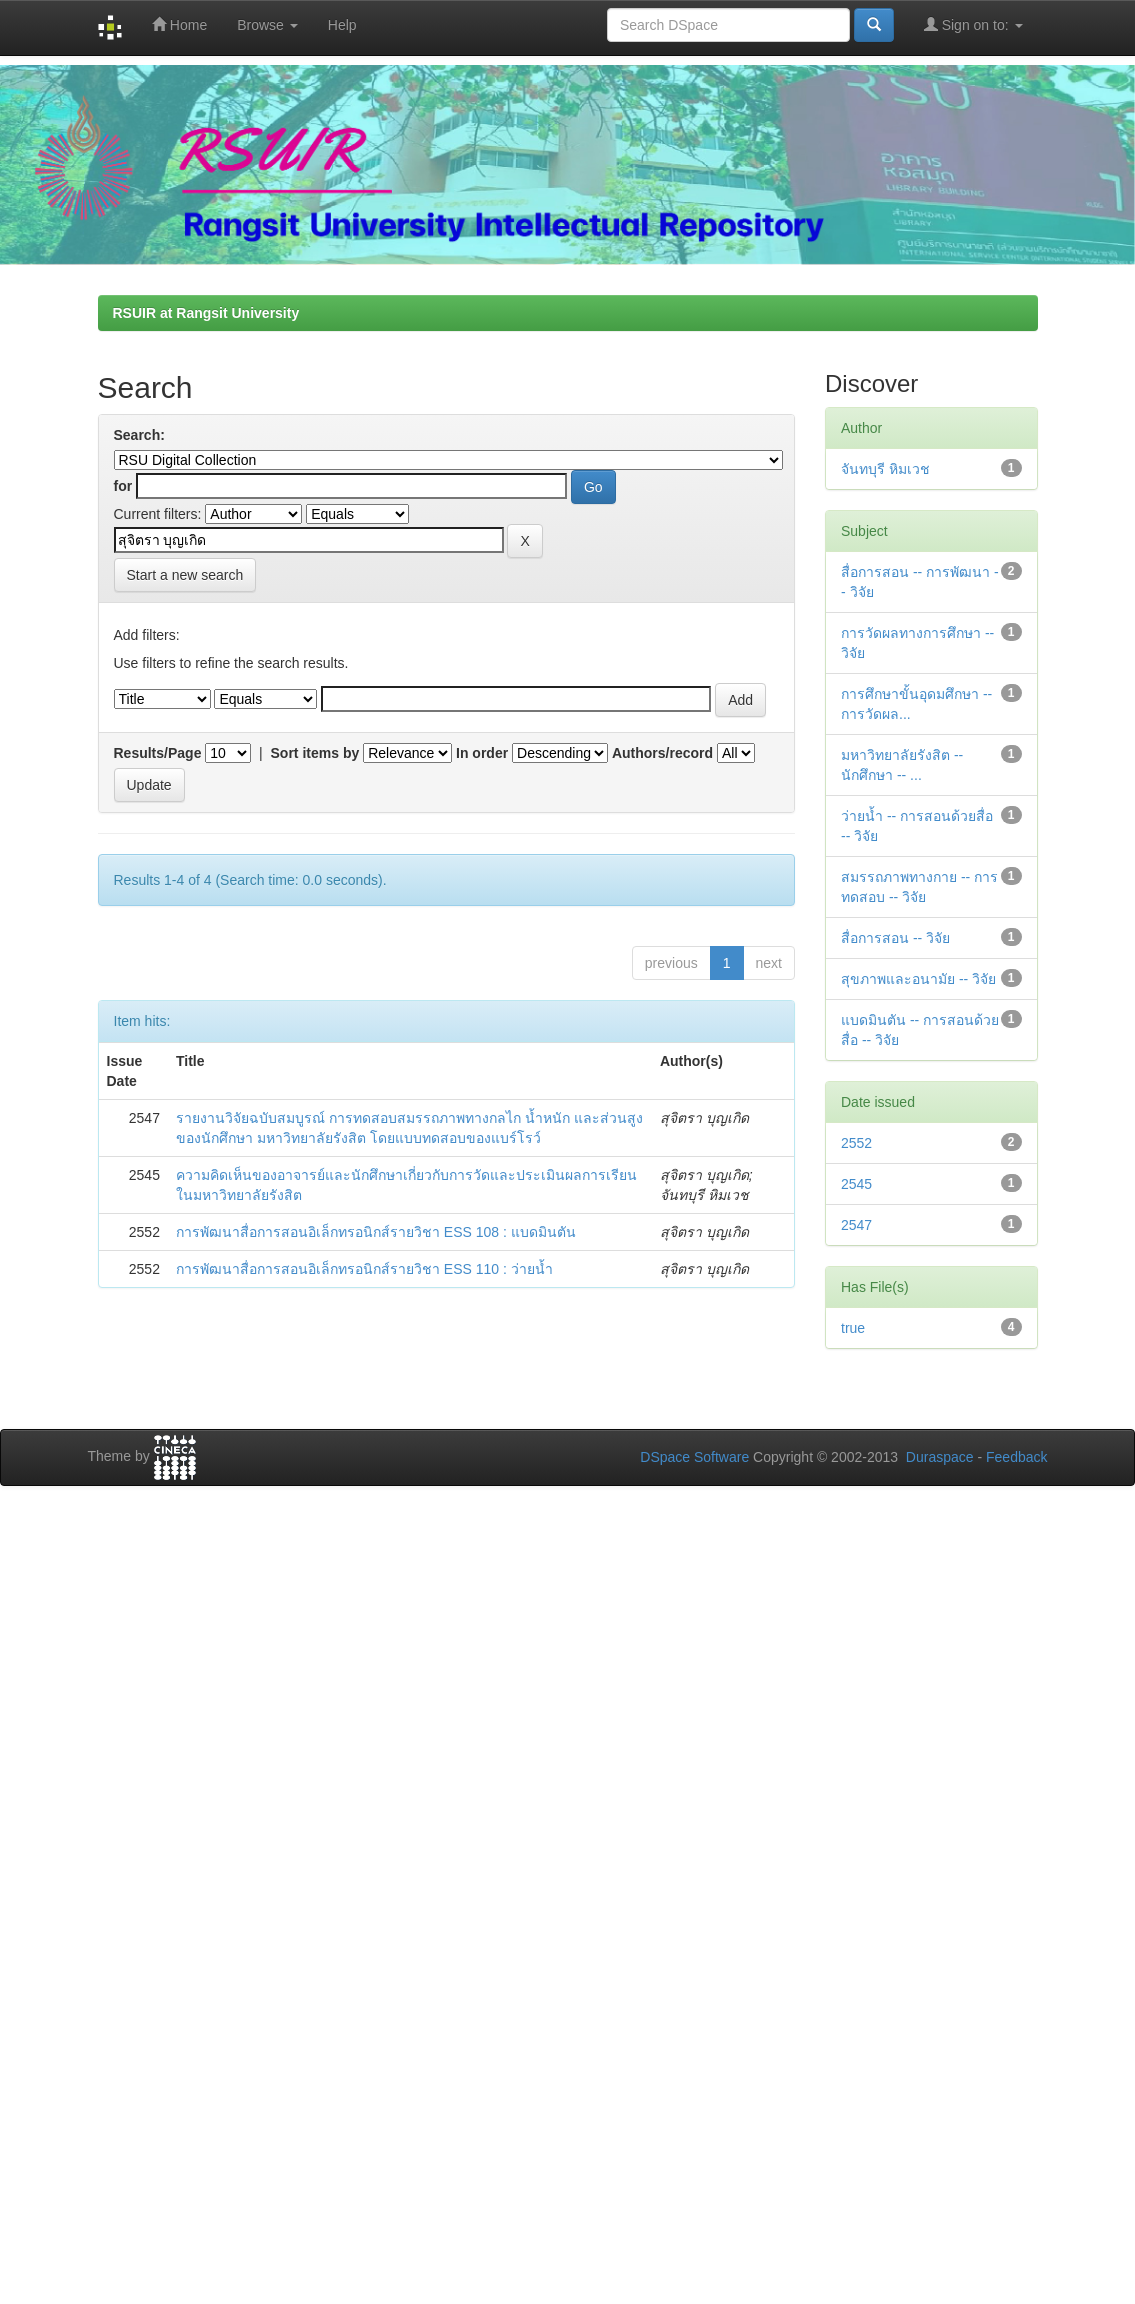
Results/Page (158, 753)
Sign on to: (973, 24)
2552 (856, 1143)
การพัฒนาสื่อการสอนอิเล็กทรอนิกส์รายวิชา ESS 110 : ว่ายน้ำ (364, 1269)
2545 (856, 1184)
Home (179, 24)
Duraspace (940, 1457)
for (123, 486)
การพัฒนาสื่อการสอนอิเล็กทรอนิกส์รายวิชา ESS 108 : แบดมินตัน (376, 1232)
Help (342, 25)
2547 (856, 1225)
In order (482, 753)
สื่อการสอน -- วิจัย (895, 938)
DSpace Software (694, 1457)
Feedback (1016, 1457)
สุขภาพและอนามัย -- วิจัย (918, 979)
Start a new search (185, 575)
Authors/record (662, 753)
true (853, 1328)
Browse (267, 25)
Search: (139, 435)
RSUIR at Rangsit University (206, 313)
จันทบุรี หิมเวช (885, 469)
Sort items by (315, 753)
